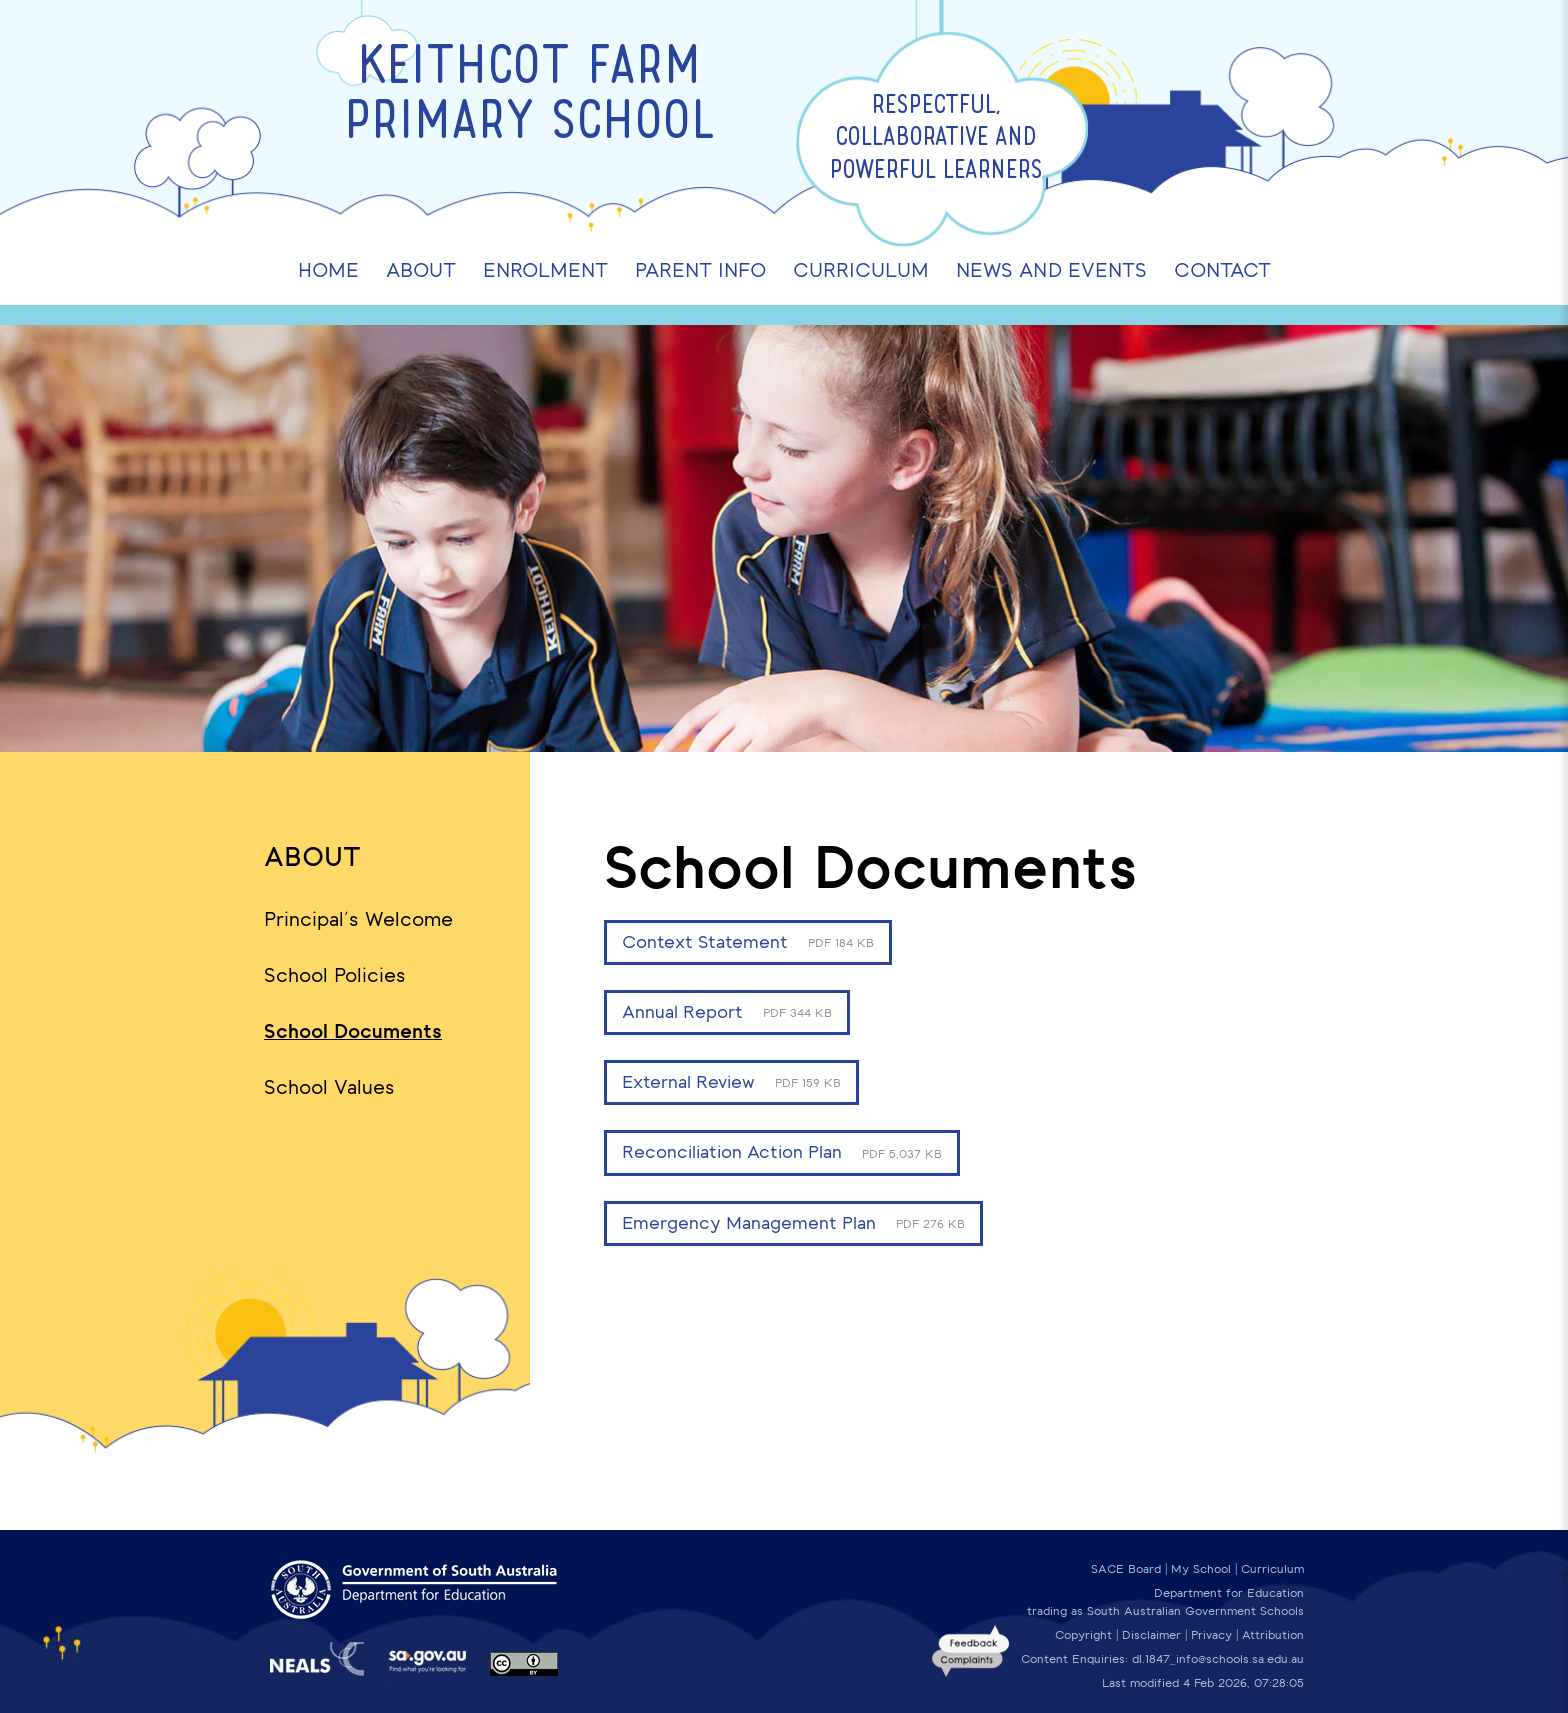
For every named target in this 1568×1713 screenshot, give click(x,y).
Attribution (1273, 1635)
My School (1201, 1569)
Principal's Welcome (358, 919)
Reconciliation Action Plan (782, 1152)
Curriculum (1272, 1569)
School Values (329, 1087)
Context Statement (748, 942)
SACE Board (1126, 1569)
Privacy (1211, 1635)
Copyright (1083, 1635)
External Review (731, 1082)
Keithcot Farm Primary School (529, 97)
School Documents (353, 1031)
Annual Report (727, 1012)
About (312, 856)
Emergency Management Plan (793, 1223)
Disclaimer (1151, 1635)
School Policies (335, 975)
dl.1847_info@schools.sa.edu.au (1218, 1659)
